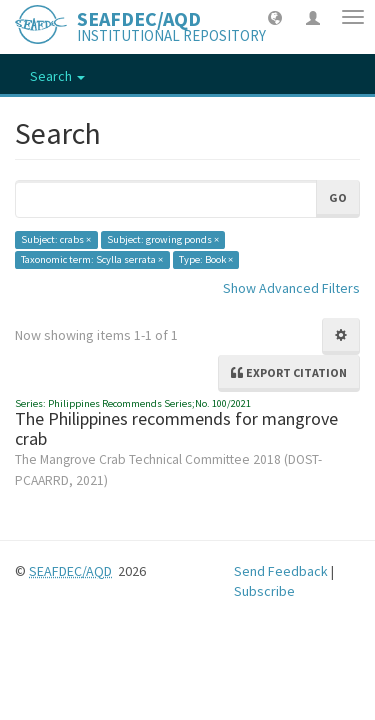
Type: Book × (206, 259)
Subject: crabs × (56, 239)
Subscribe (264, 591)
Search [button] (57, 76)
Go (338, 197)
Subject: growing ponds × (163, 239)
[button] (275, 17)
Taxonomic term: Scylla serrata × (92, 259)
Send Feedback (281, 571)
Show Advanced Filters (291, 288)
